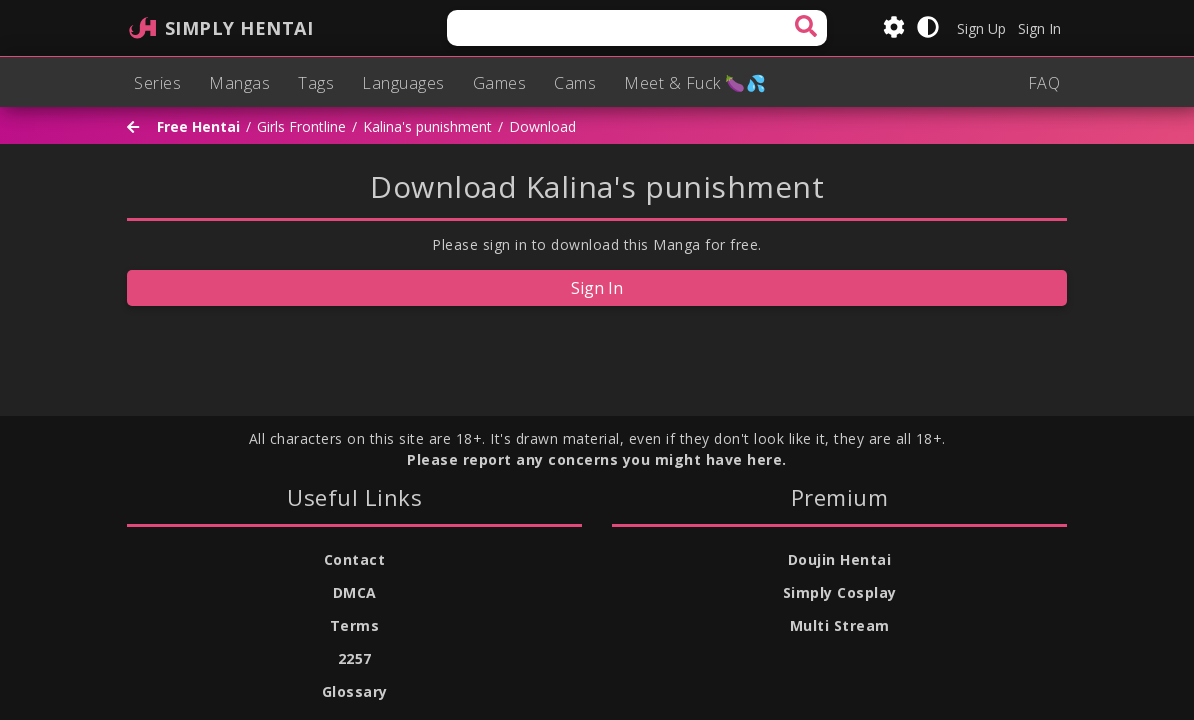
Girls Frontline (301, 127)
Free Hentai (198, 127)
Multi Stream (840, 625)
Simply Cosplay (840, 592)
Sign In (1039, 28)
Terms (355, 625)
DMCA (355, 592)
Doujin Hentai (840, 559)
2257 (355, 658)
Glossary (355, 691)
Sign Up (981, 28)
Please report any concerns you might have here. (597, 459)
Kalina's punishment (427, 127)
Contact (355, 559)
